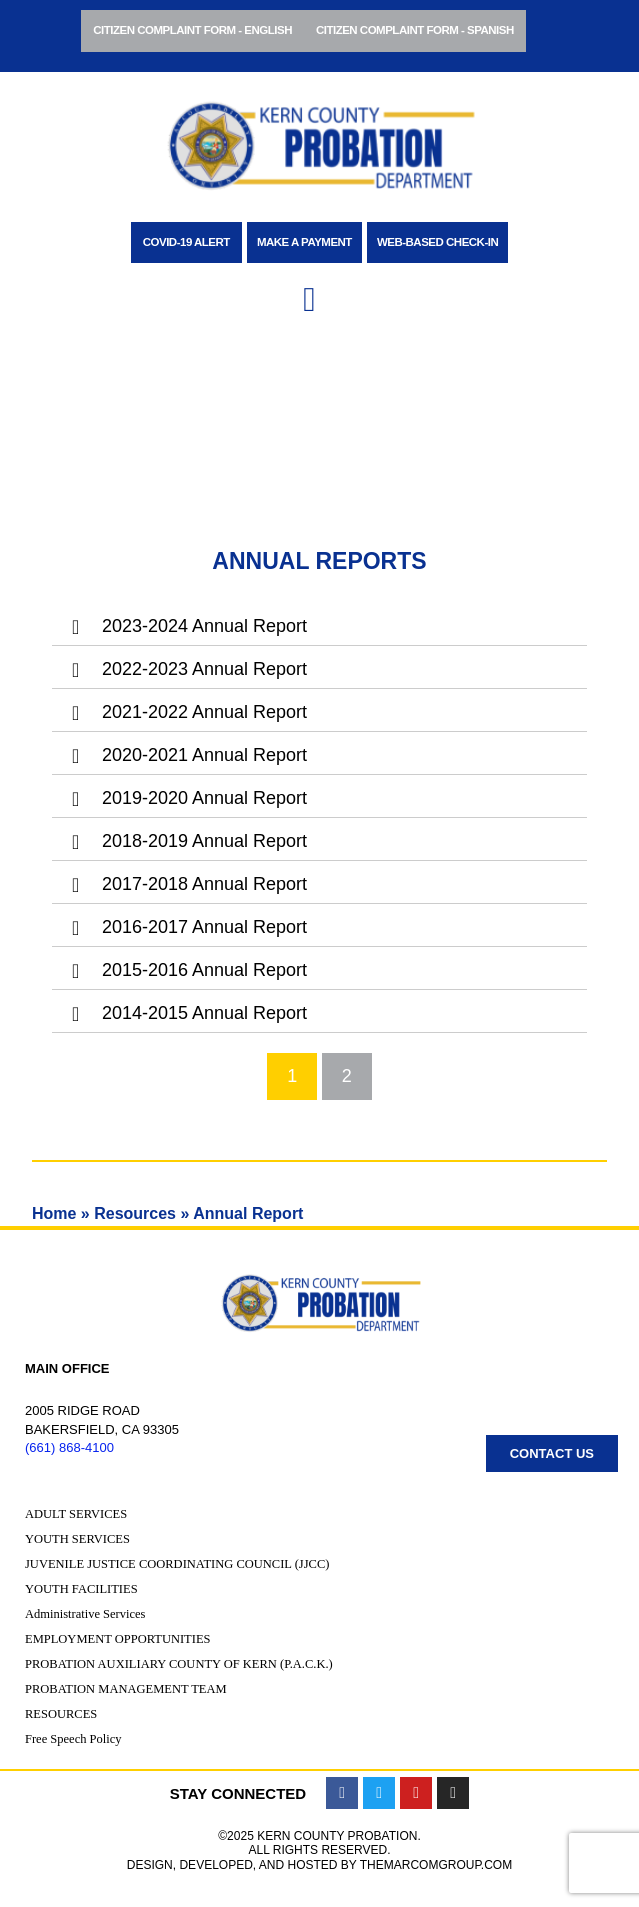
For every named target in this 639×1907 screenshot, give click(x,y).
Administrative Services (85, 1614)
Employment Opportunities (118, 1639)
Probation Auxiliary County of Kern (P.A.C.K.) (179, 1664)
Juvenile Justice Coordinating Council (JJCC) (177, 1564)
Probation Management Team (126, 1689)
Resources (135, 1213)
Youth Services (77, 1539)
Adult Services (76, 1514)
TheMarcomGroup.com (436, 1865)
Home (54, 1213)
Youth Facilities (81, 1589)
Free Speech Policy (73, 1739)
